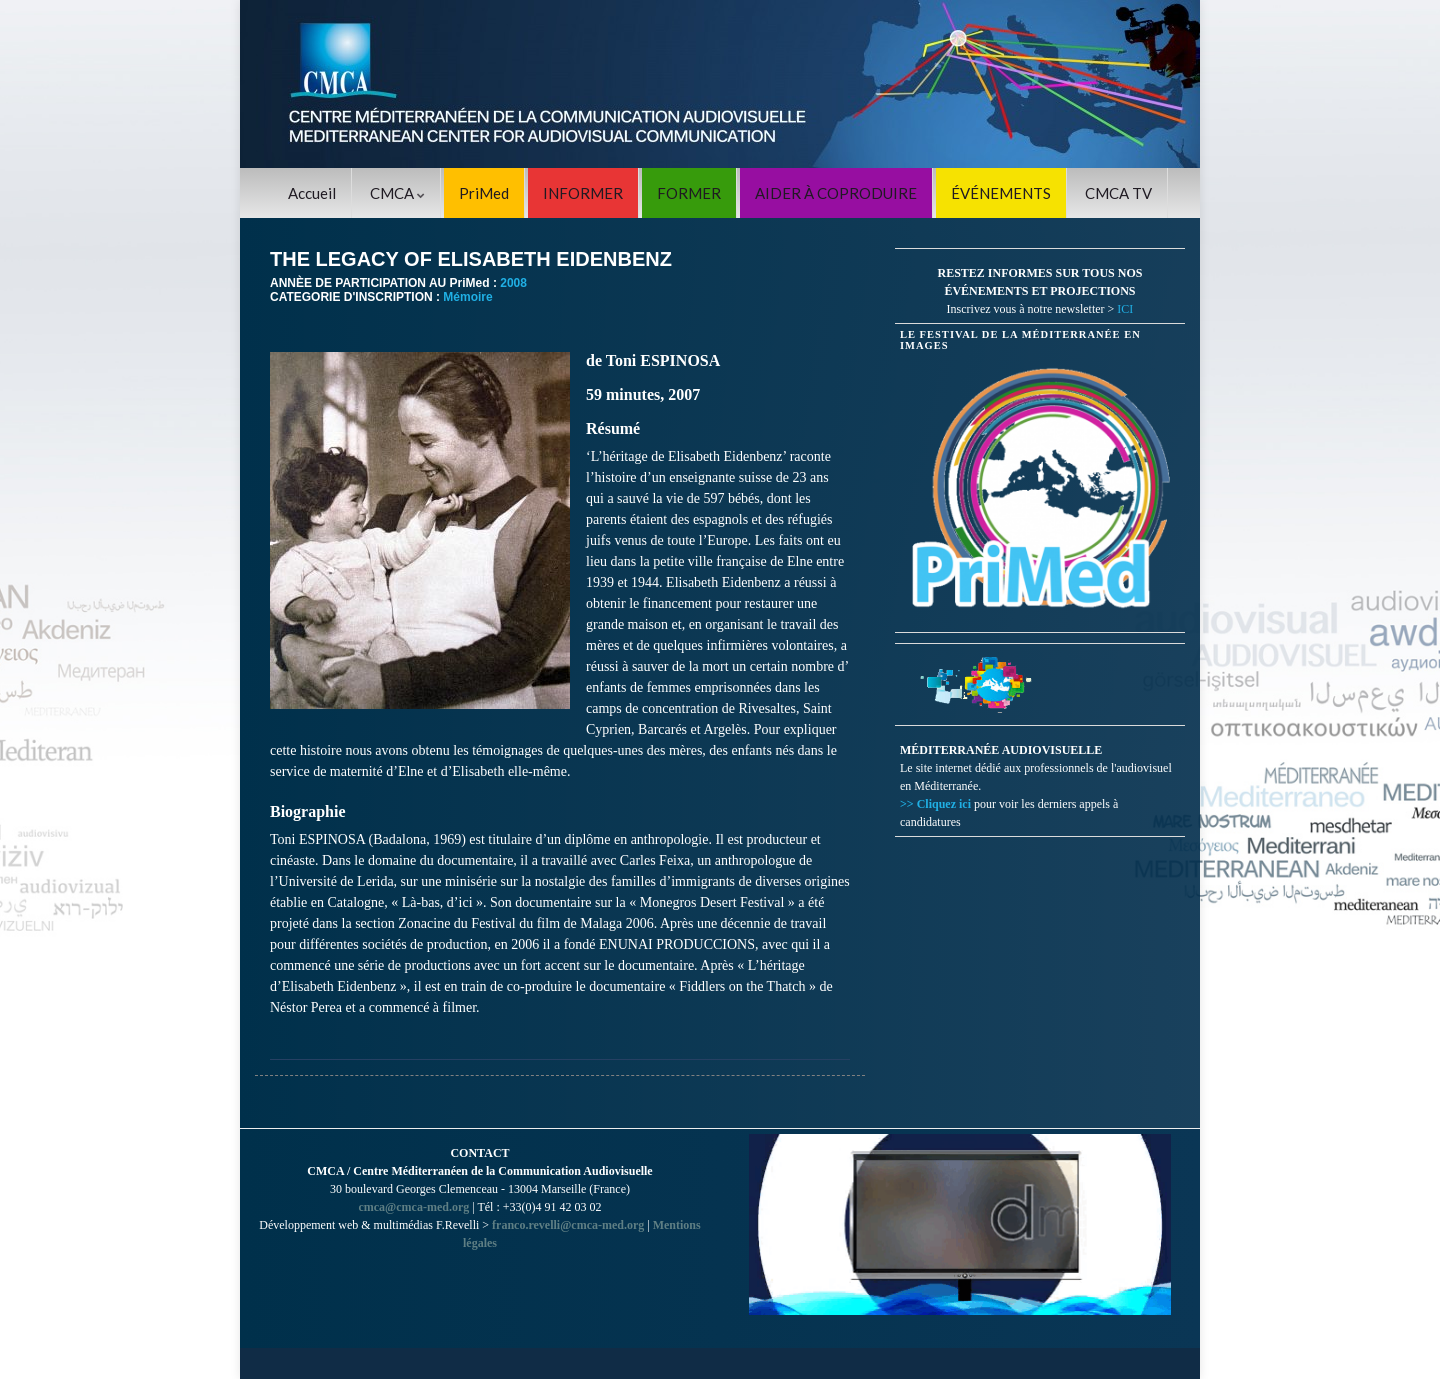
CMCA (397, 193)
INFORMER (583, 193)
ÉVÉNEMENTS (1001, 193)
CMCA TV (1118, 193)
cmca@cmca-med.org (413, 1207)
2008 (513, 283)
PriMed (484, 193)
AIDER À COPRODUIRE (836, 193)
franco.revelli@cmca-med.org (568, 1225)
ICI (1125, 309)
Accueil (312, 193)
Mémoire (467, 297)
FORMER (689, 193)
